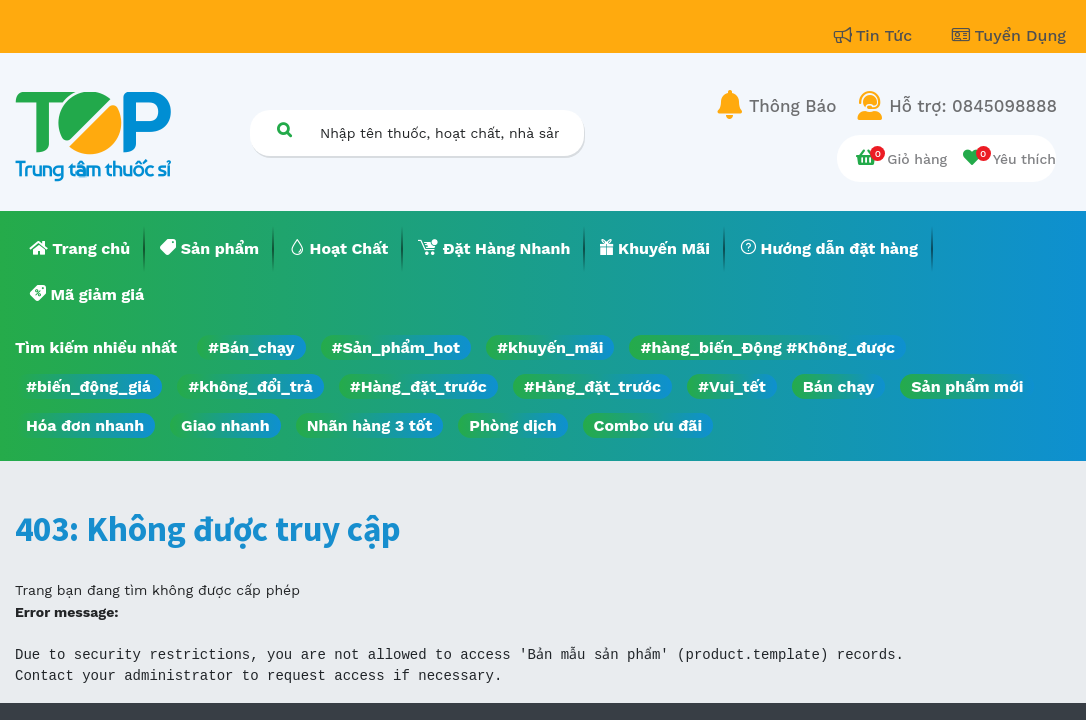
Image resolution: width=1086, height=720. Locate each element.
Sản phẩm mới (967, 386)
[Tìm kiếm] (284, 129)
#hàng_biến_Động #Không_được (767, 347)
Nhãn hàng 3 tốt (370, 425)
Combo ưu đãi (648, 425)
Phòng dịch (512, 425)
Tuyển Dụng (1009, 35)
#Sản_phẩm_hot (396, 347)
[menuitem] (80, 249)
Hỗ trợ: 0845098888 (973, 106)
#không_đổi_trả (250, 386)
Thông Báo (792, 106)
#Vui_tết (732, 386)
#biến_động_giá (88, 386)
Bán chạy (838, 386)
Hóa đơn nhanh (85, 425)
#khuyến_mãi (550, 347)
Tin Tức (876, 35)
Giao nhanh (225, 425)
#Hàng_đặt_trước (418, 386)
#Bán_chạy (251, 347)
